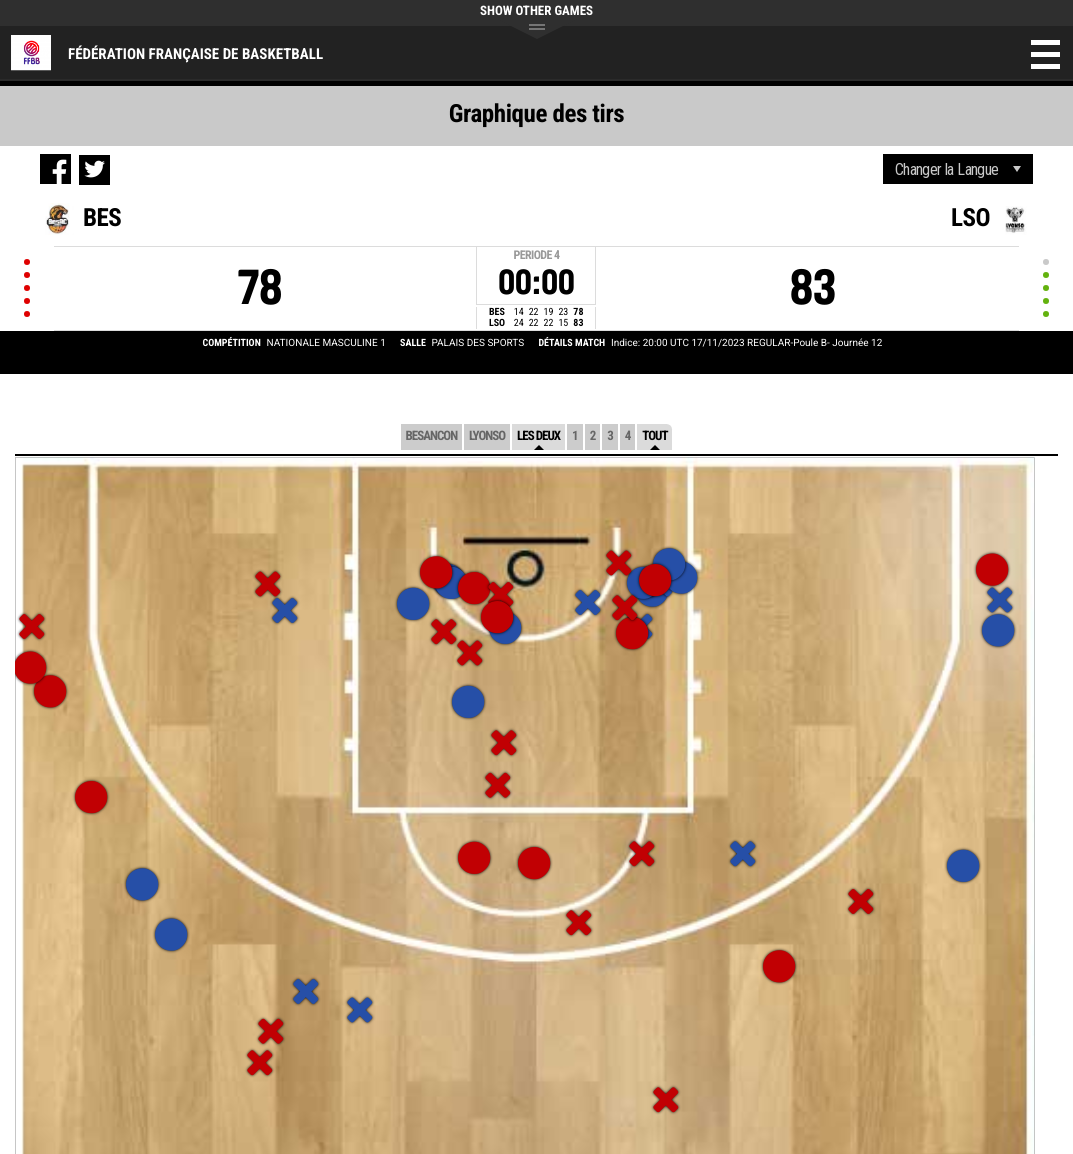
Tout (654, 436)
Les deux (538, 436)
